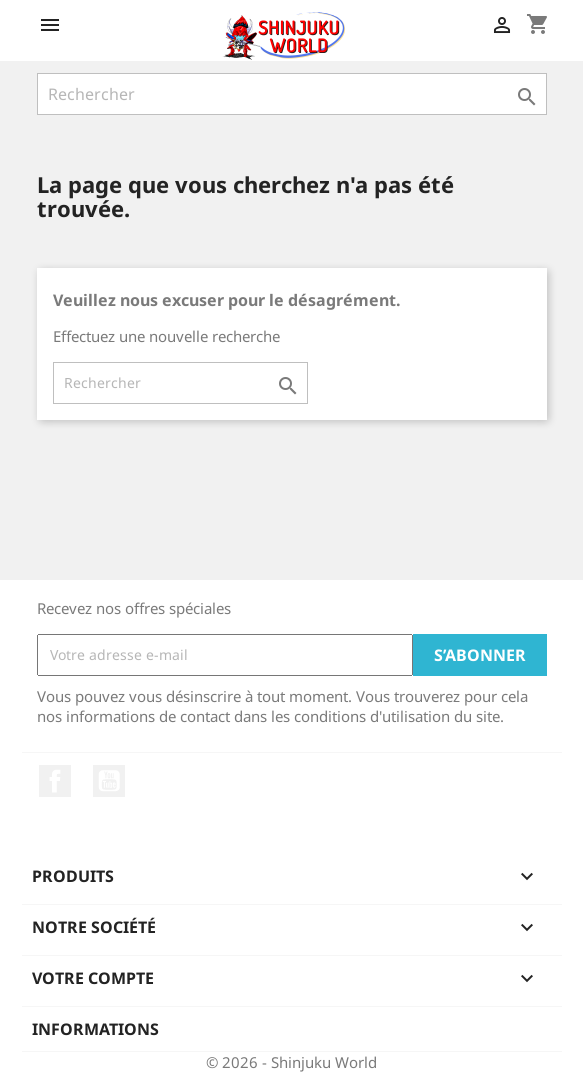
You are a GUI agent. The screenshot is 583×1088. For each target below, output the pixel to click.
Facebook (55, 781)
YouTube (109, 781)
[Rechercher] (292, 94)
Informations (95, 1029)
